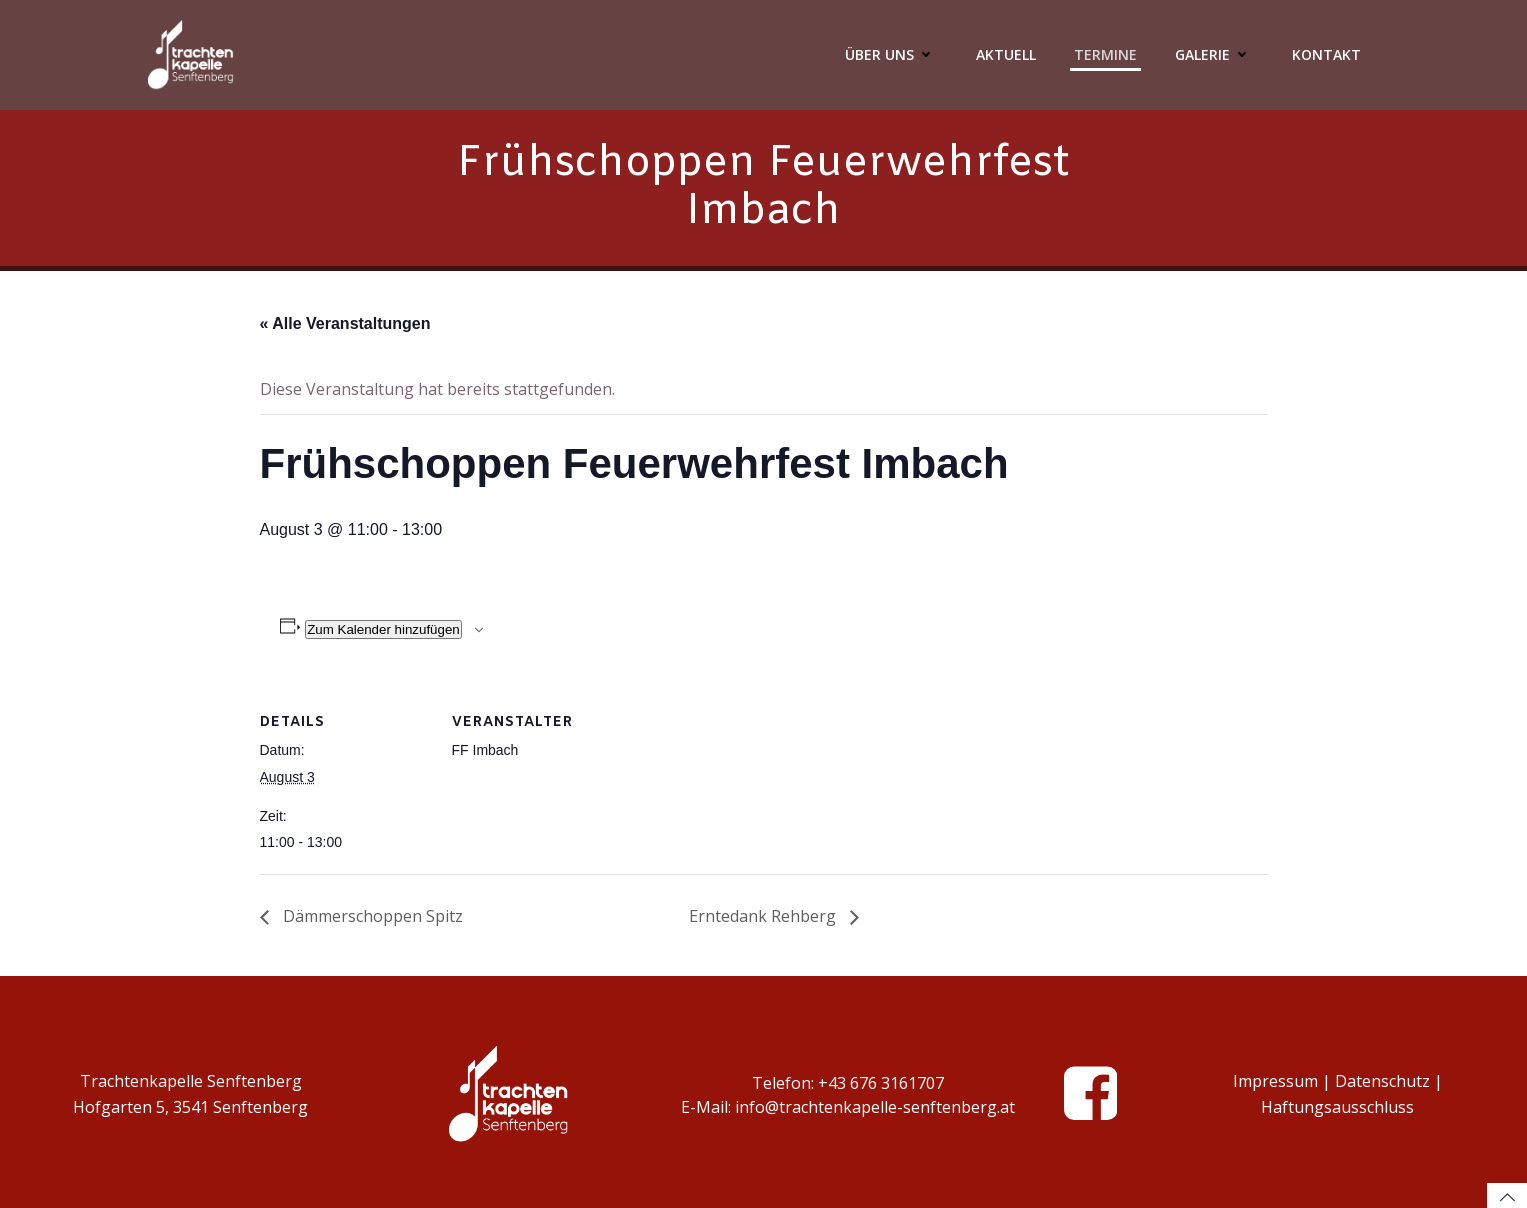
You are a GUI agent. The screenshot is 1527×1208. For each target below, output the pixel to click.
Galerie (1214, 54)
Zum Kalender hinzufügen (383, 629)
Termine (1105, 54)
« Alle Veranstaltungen (345, 323)
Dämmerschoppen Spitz (371, 916)
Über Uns (891, 54)
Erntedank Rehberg (764, 916)
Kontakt (1326, 54)
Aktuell (1006, 54)
